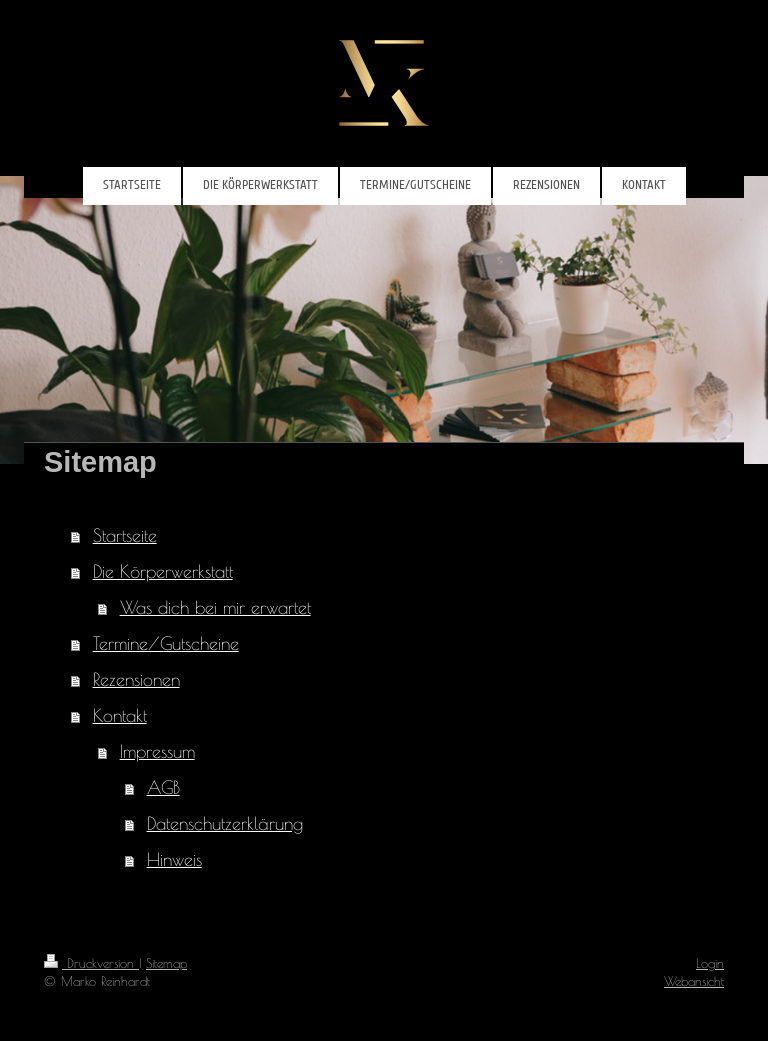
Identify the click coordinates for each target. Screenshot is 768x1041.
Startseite (125, 535)
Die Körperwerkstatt (163, 571)
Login (710, 963)
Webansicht (694, 981)
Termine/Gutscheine (166, 643)
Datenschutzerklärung (225, 823)
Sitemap (166, 963)
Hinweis (174, 859)
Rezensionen (136, 679)
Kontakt (120, 715)
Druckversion (91, 963)
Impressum (157, 751)
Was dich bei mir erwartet (215, 607)
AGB (163, 787)
